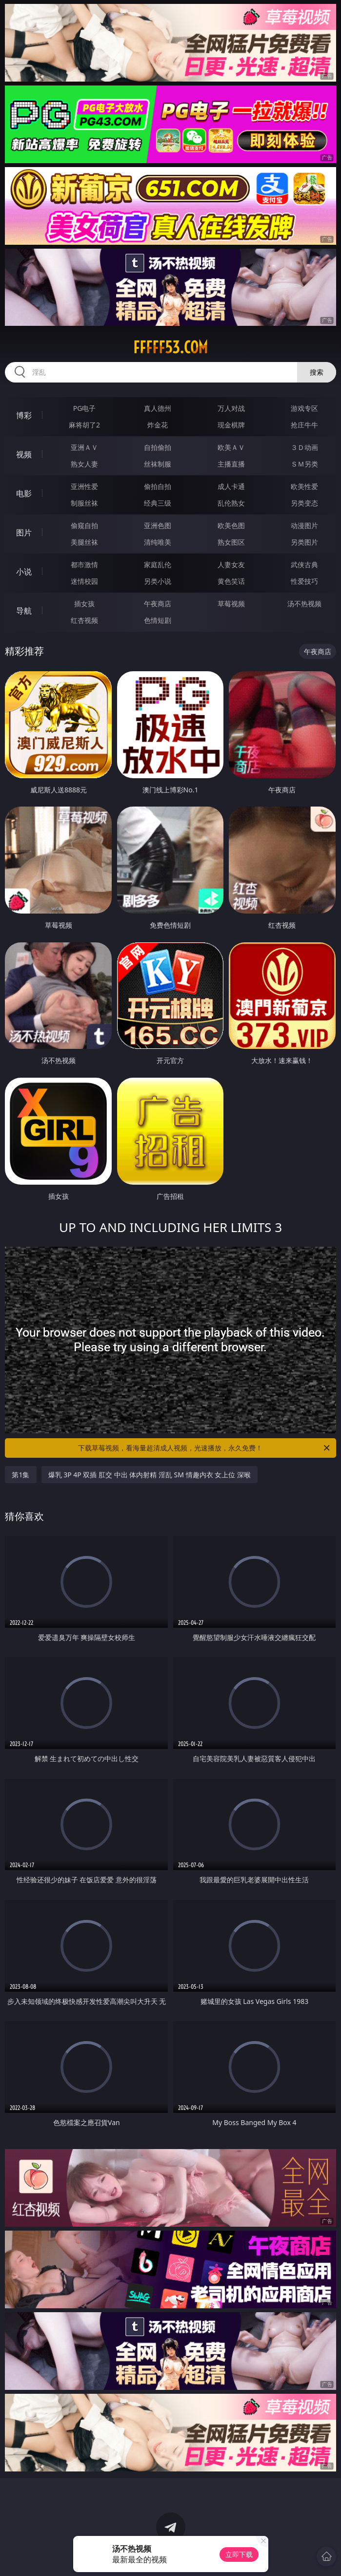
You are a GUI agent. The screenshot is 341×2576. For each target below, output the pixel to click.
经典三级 (157, 503)
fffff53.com (170, 347)
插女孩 (84, 603)
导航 (24, 610)
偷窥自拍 (84, 525)
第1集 (20, 1474)
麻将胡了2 (84, 424)
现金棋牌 (231, 424)
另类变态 (304, 503)
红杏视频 (84, 620)
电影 (24, 493)
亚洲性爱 (84, 486)
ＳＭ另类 (304, 463)
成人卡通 (231, 486)
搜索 (316, 372)
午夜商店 (157, 603)
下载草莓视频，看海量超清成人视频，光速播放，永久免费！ (204, 1448)
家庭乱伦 (157, 564)
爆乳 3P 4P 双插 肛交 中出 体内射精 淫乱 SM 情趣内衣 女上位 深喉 (149, 1474)
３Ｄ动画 (304, 447)
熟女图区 (231, 542)
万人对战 (231, 408)
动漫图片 (304, 525)
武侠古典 (304, 564)
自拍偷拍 (157, 447)
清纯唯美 (157, 542)
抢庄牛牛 (304, 424)
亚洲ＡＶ (84, 447)
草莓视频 (231, 603)
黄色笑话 (231, 581)
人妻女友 (231, 564)
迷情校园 (84, 581)
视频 (24, 454)
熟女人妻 (84, 463)
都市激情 (84, 564)
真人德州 (157, 408)
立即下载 (239, 2554)
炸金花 (157, 424)
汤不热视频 (304, 603)
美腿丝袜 (84, 542)
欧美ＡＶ (231, 447)
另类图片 (304, 542)
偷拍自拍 (157, 486)
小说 (24, 571)
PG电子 (84, 408)
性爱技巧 (304, 581)
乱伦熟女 (231, 503)
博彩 (24, 415)
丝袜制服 (157, 463)
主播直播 (231, 463)
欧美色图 (231, 525)
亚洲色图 (157, 525)
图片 (24, 532)
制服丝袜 (84, 503)
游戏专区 (304, 408)
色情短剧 (157, 620)
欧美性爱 (304, 486)
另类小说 (157, 581)
